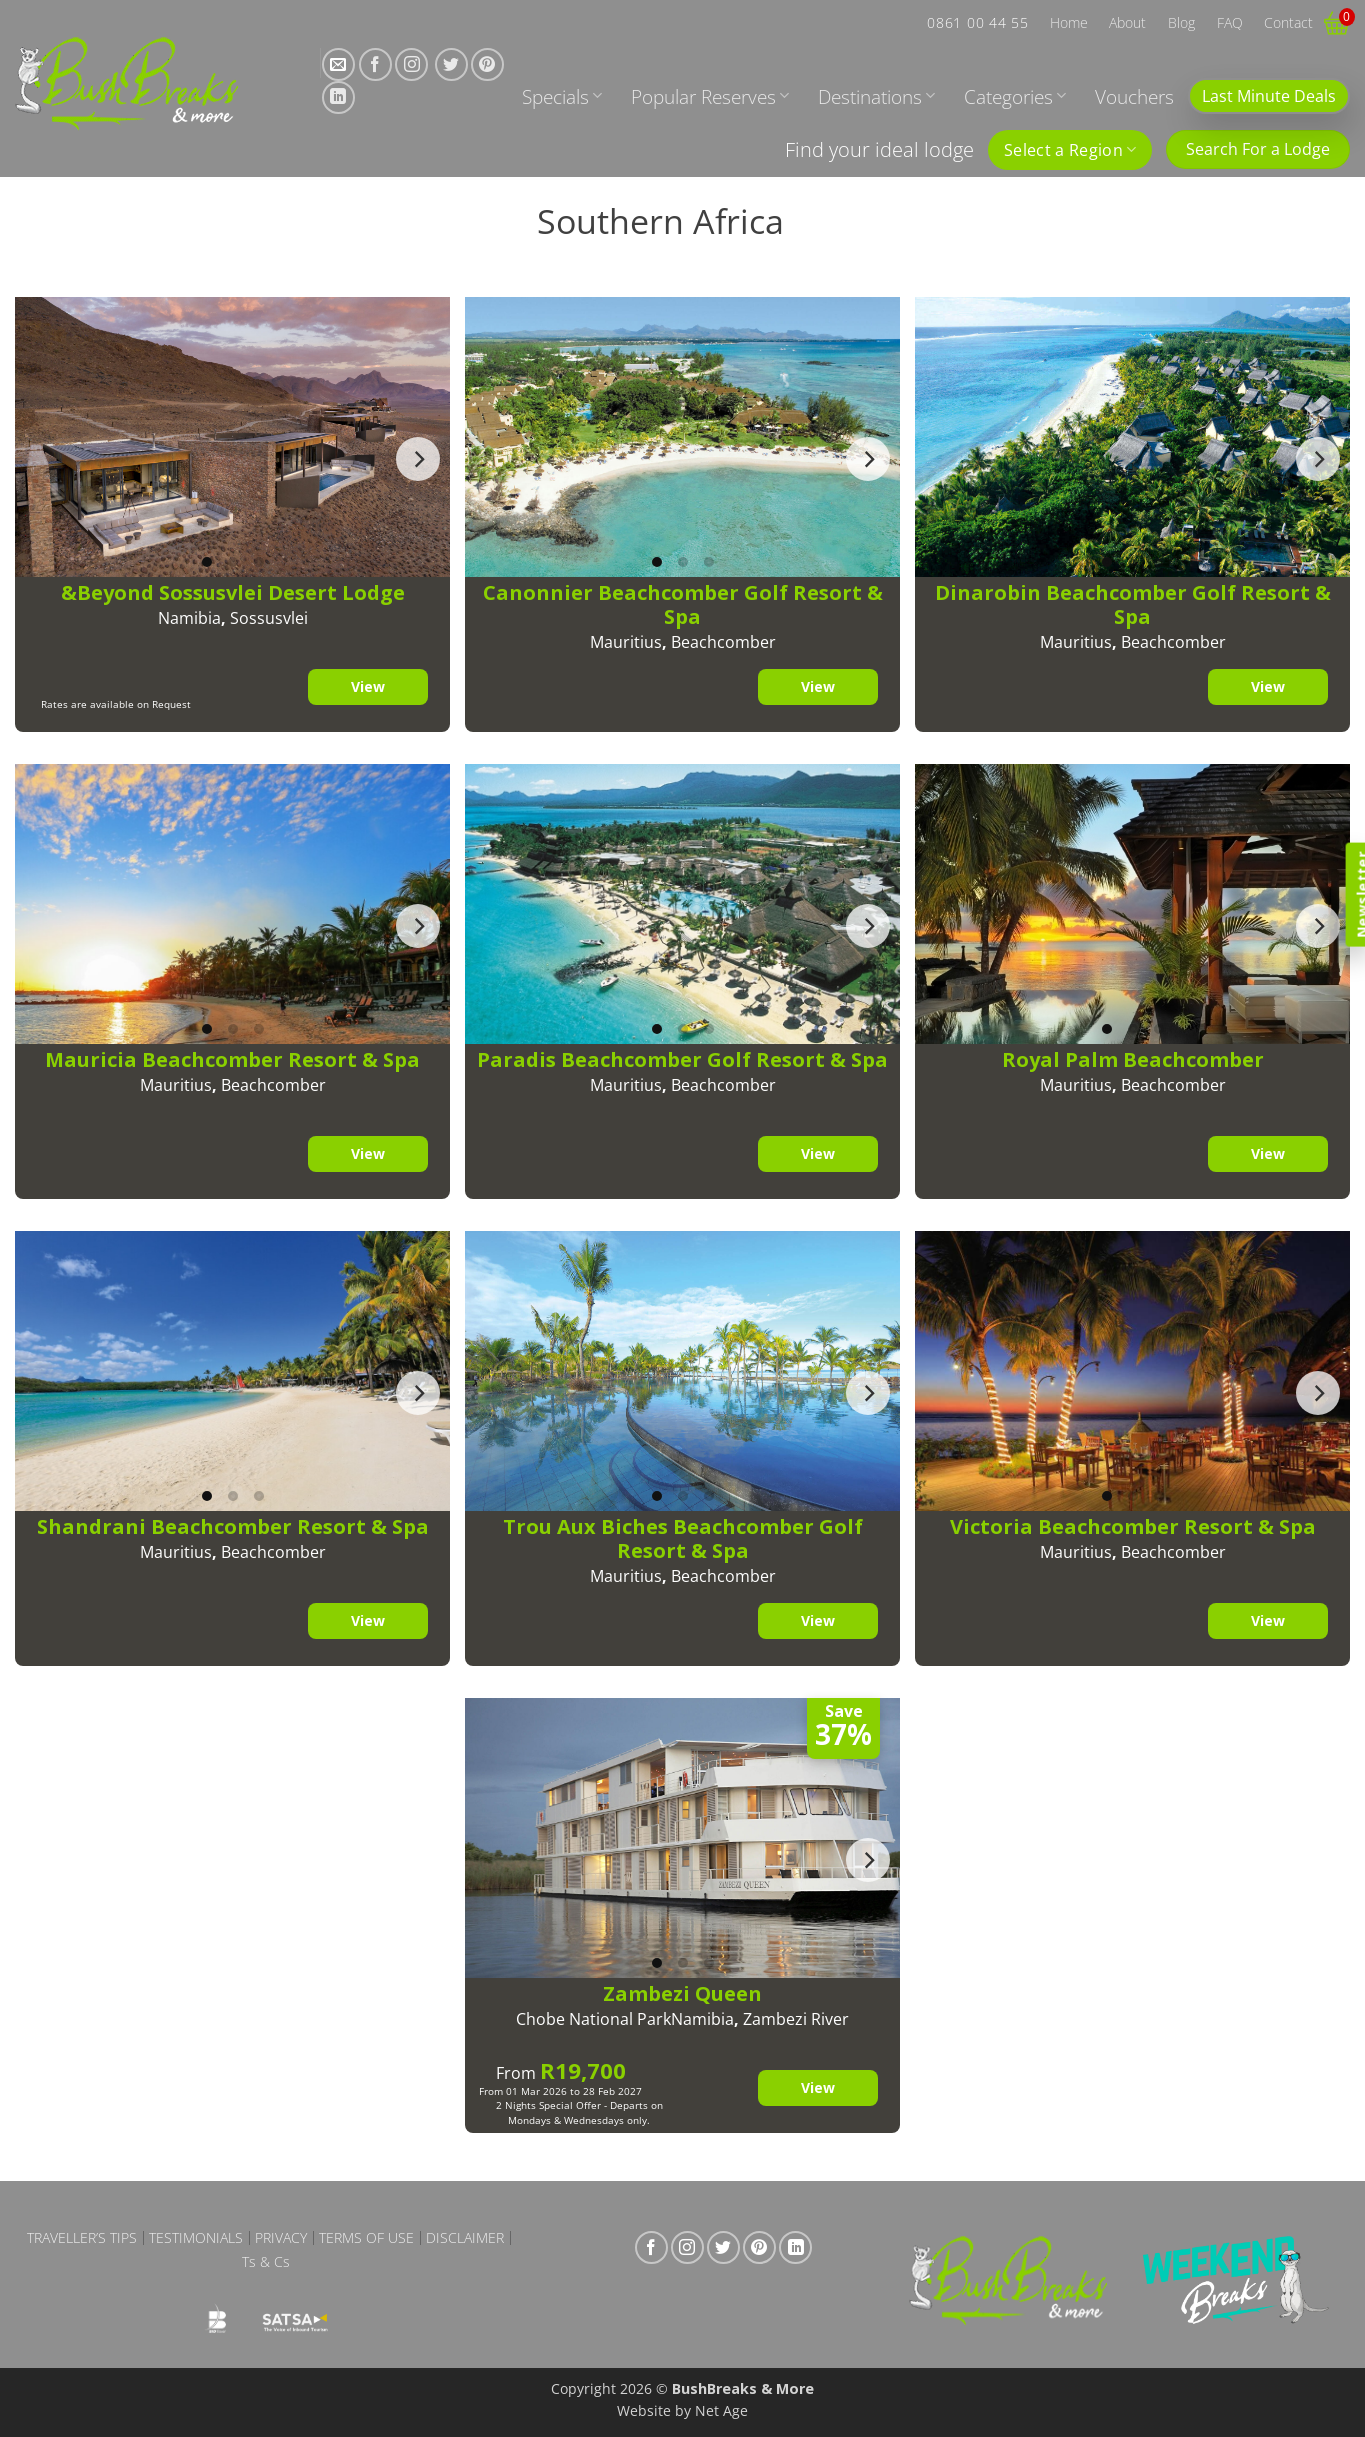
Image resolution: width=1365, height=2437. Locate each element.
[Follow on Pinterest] (487, 64)
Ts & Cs (266, 2262)
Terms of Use (366, 2238)
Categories (1015, 96)
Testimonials (196, 2238)
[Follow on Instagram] (411, 64)
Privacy (281, 2238)
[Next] (418, 459)
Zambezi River (796, 2019)
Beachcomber (723, 642)
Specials (562, 96)
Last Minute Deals (1269, 96)
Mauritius (626, 642)
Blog (1181, 22)
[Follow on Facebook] (375, 64)
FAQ (1230, 22)
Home (1069, 22)
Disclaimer (465, 2238)
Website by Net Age (682, 2410)
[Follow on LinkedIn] (338, 97)
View (367, 686)
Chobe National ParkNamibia (625, 2019)
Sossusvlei (269, 618)
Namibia (189, 618)
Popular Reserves (710, 96)
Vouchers (1134, 96)
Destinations (876, 96)
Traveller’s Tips (82, 2238)
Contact (1288, 22)
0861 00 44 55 (977, 22)
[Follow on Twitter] (451, 64)
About (1127, 22)
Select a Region (1070, 150)
